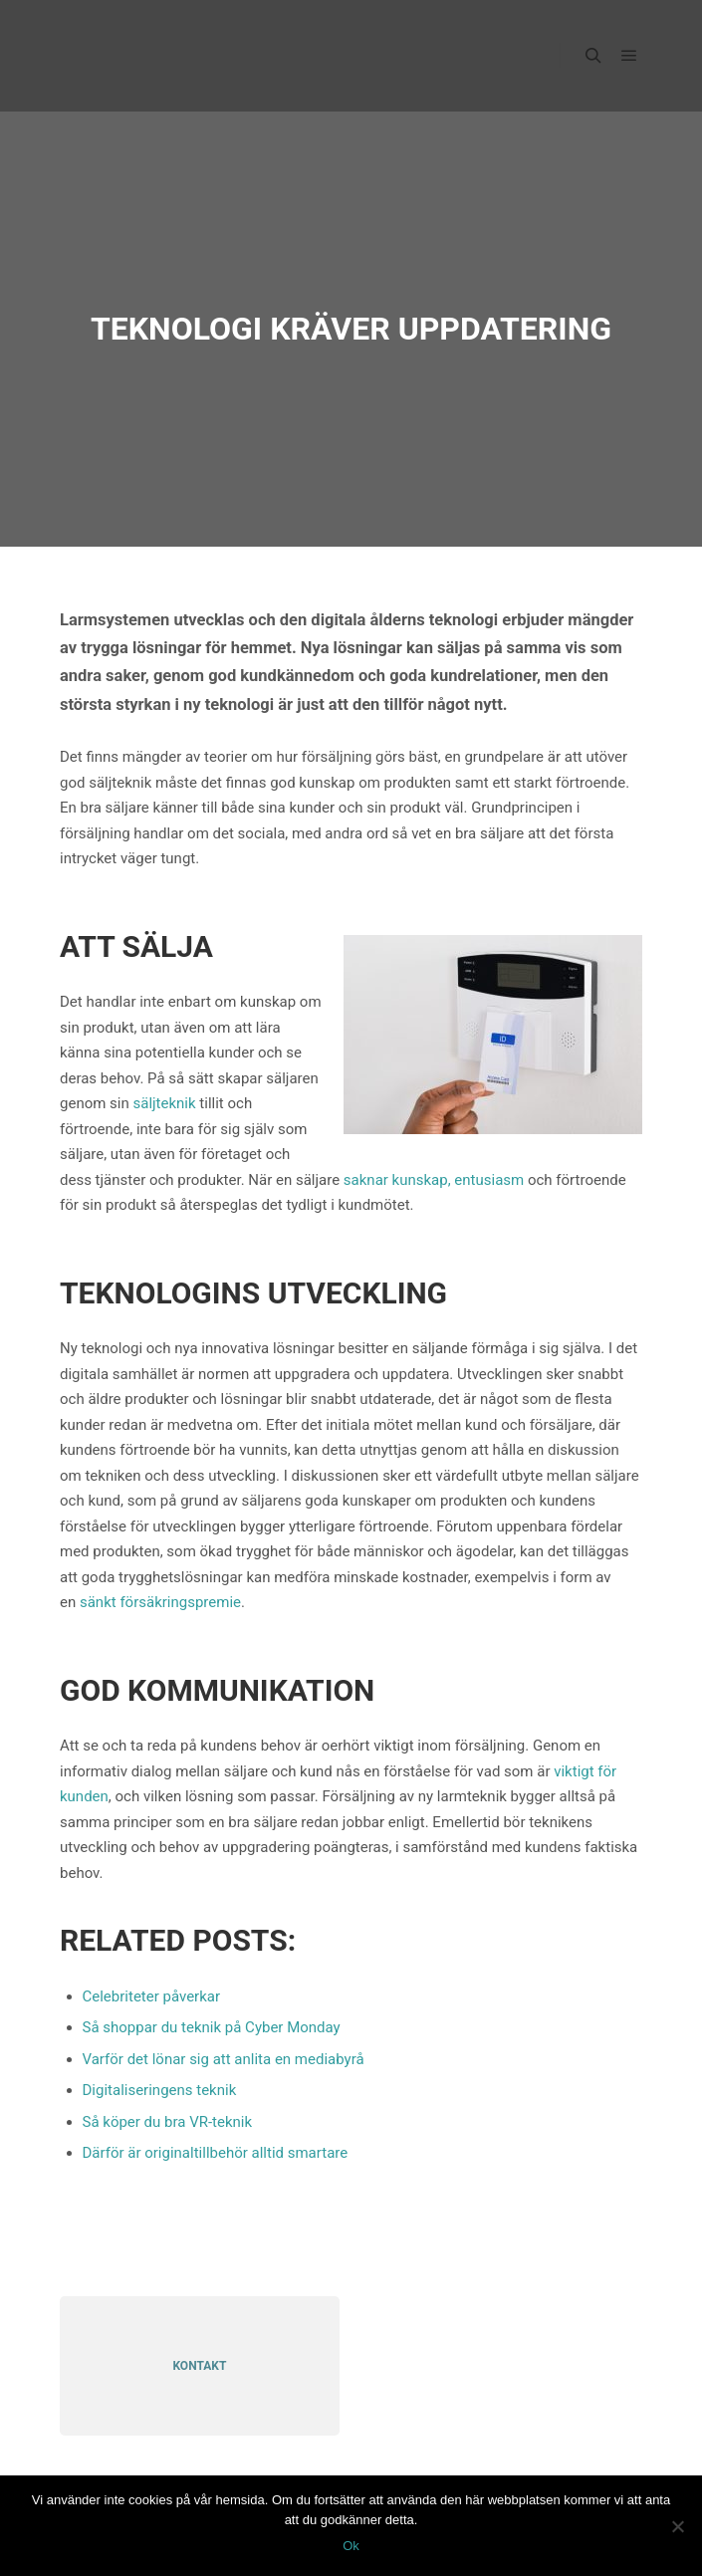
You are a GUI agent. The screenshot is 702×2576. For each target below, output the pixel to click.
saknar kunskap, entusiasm (434, 1180)
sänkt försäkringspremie (160, 1602)
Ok (351, 2545)
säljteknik (163, 1103)
